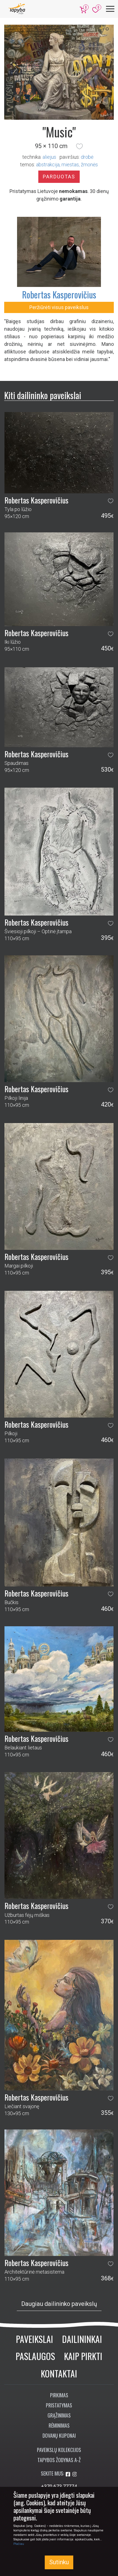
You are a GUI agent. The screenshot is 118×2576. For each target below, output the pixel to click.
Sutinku (59, 2562)
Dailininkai (82, 2338)
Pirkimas (59, 2395)
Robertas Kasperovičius (59, 294)
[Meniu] (110, 8)
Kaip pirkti (83, 2356)
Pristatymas (59, 2405)
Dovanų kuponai (59, 2435)
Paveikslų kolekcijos (59, 2449)
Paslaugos (35, 2356)
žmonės (89, 164)
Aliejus (49, 157)
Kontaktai (59, 2373)
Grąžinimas (59, 2415)
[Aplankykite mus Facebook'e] (68, 2474)
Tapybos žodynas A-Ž (59, 2460)
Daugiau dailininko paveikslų (59, 2303)
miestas (70, 164)
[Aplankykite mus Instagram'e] (74, 2474)
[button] (79, 146)
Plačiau (18, 2544)
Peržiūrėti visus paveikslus (59, 307)
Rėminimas (59, 2425)
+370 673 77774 (59, 2486)
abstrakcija (48, 164)
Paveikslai (34, 2338)
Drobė (87, 157)
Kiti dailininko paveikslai (42, 395)
